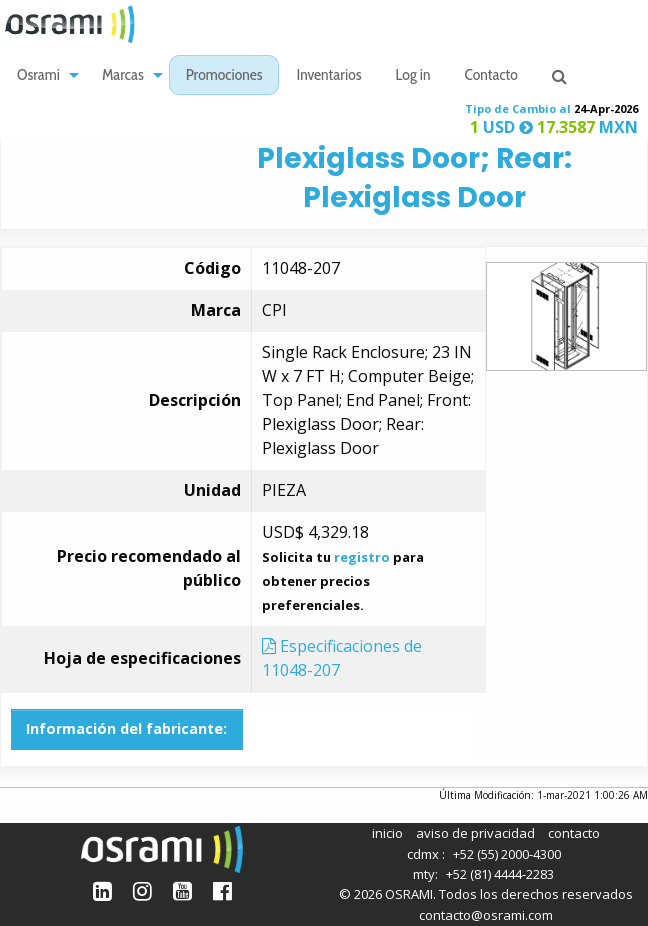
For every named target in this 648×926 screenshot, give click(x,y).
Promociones (224, 76)
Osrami (38, 76)
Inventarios (328, 76)
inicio (387, 833)
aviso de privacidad (475, 833)
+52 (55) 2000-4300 (507, 854)
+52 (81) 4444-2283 (500, 874)
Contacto (491, 76)
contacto (574, 833)
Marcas (123, 76)
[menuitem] (42, 75)
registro (362, 557)
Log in (413, 76)
